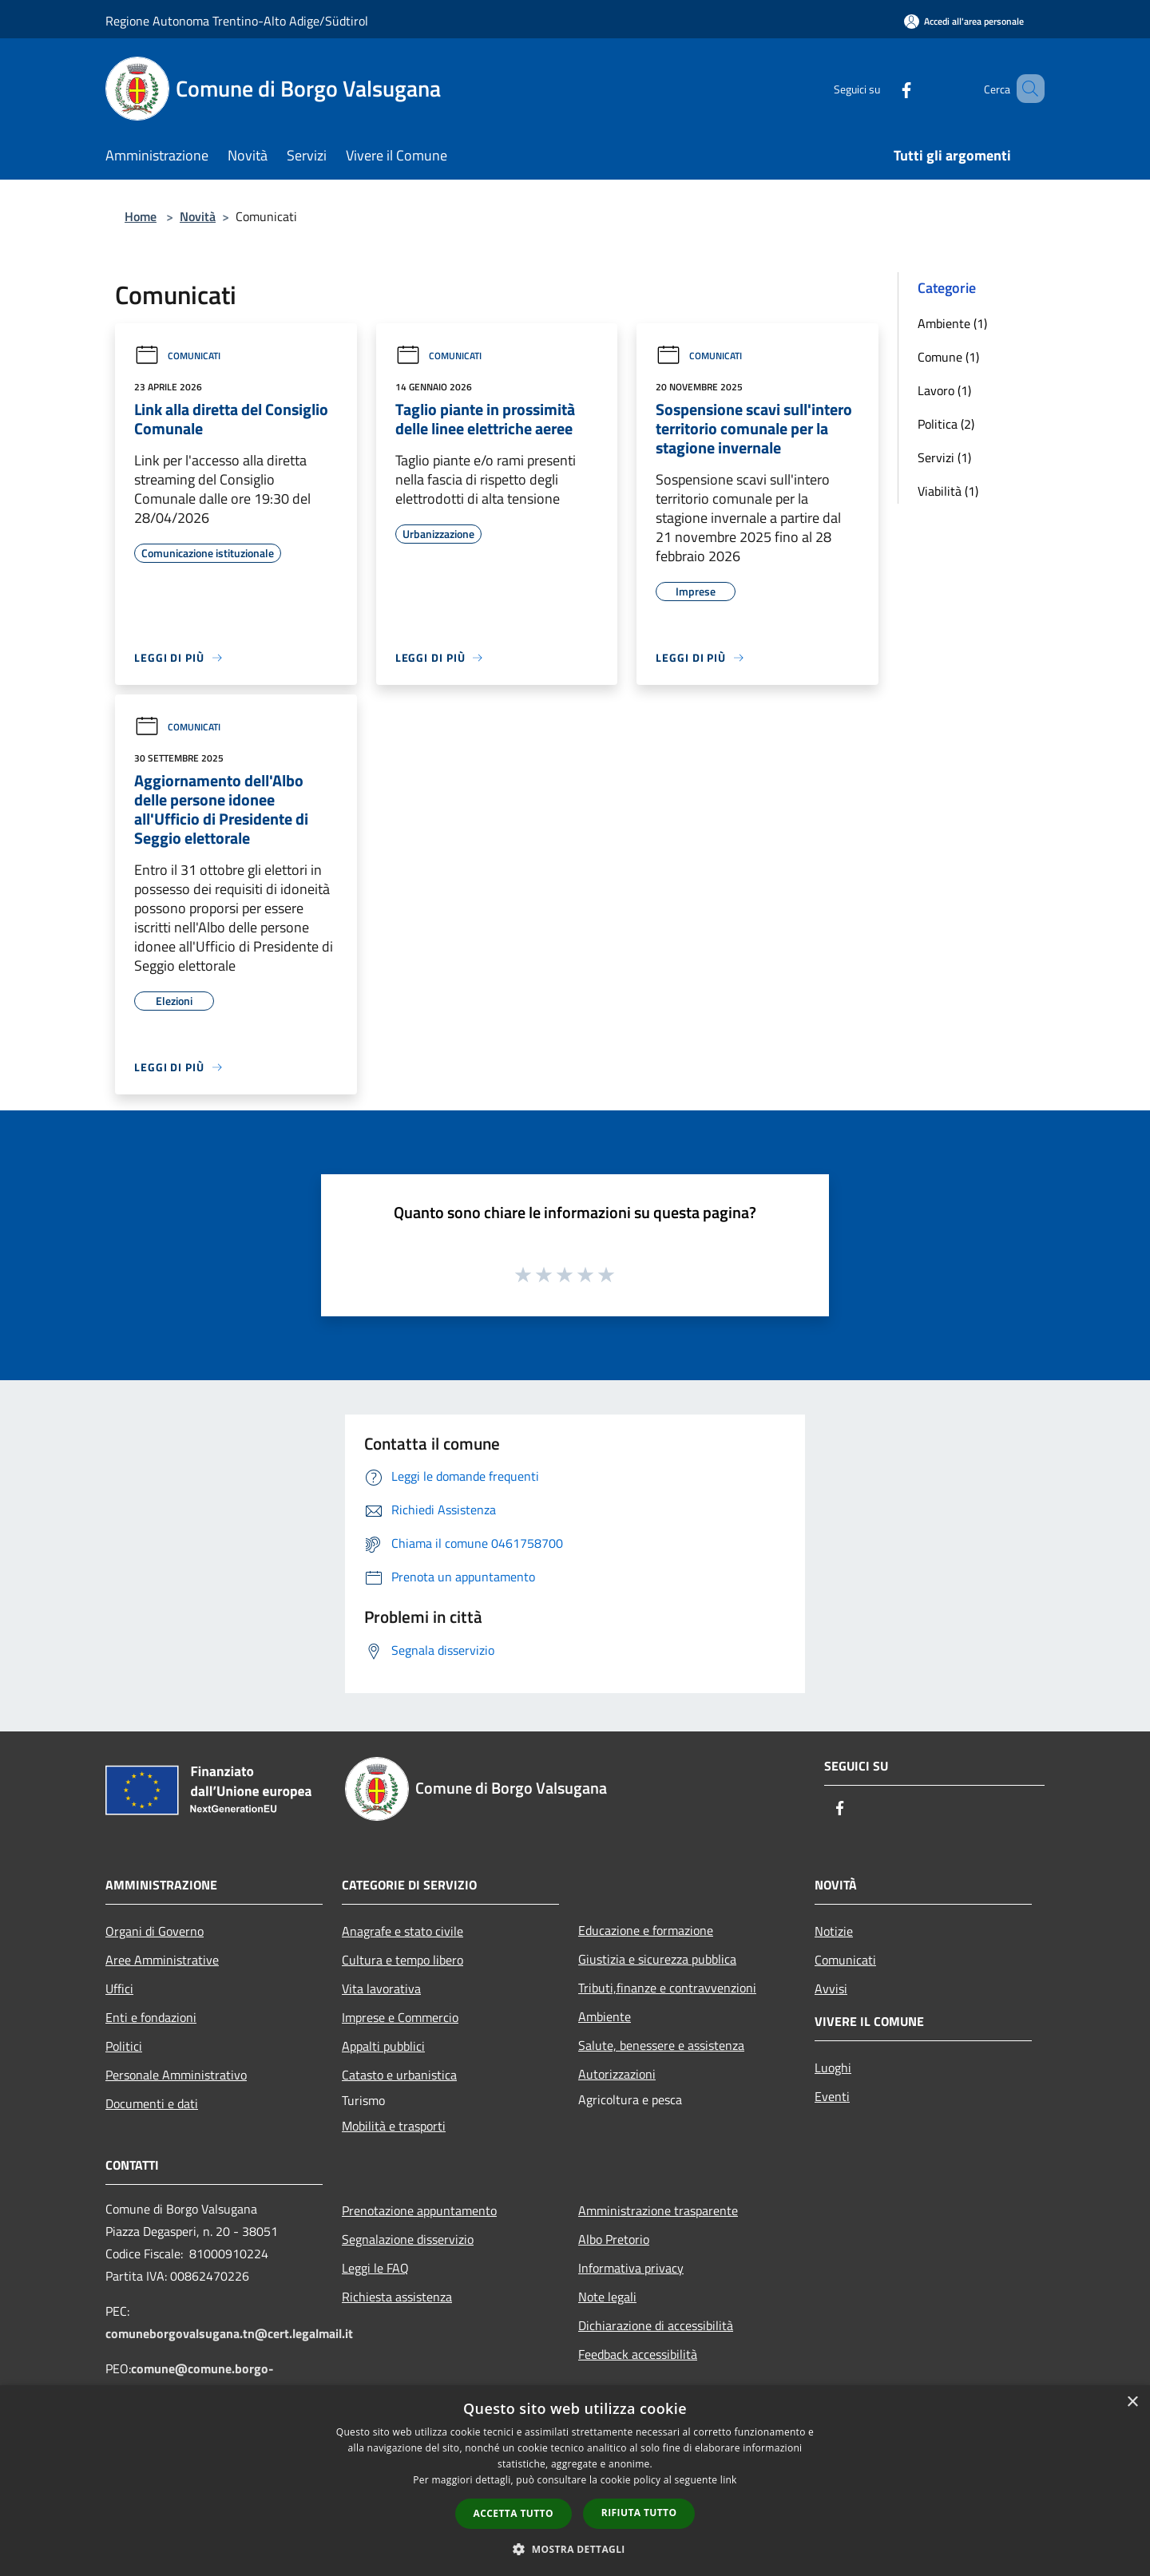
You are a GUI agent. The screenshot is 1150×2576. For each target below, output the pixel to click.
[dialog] (575, 2480)
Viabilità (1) (948, 491)
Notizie (834, 1931)
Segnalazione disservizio (408, 2239)
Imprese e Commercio (400, 2017)
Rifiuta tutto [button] (639, 2512)
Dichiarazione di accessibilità (655, 2325)
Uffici (119, 1988)
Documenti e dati (151, 2103)
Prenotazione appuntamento (419, 2210)
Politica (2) (946, 423)
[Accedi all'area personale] (964, 21)
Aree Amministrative (162, 1959)
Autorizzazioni (617, 2073)
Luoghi (833, 2067)
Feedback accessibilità (637, 2354)
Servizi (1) (944, 457)
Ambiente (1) (952, 323)
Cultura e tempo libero (402, 1959)
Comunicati (177, 355)
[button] (575, 2549)
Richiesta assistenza (397, 2296)
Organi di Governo (154, 1931)
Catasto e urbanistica (399, 2074)
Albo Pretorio (613, 2239)
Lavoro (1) (944, 390)
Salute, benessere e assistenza (661, 2045)
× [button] (1132, 2402)
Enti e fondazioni (150, 2017)
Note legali (607, 2296)
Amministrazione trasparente (658, 2210)
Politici (123, 2046)
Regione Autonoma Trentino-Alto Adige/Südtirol (236, 20)
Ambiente (604, 2016)
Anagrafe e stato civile (402, 1931)
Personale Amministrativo (176, 2074)
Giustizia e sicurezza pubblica (657, 1959)
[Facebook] (883, 88)
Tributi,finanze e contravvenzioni (667, 1987)
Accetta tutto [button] (513, 2513)
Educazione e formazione (645, 1930)
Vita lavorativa (381, 1988)
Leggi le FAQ (375, 2267)
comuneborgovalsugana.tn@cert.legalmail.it (229, 2333)
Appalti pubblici (383, 2046)
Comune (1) (948, 356)
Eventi (832, 2096)
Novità (198, 216)
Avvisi (831, 1988)
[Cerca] (1025, 88)
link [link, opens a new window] (728, 2480)
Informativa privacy (631, 2267)
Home (141, 216)
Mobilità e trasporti (394, 2125)
